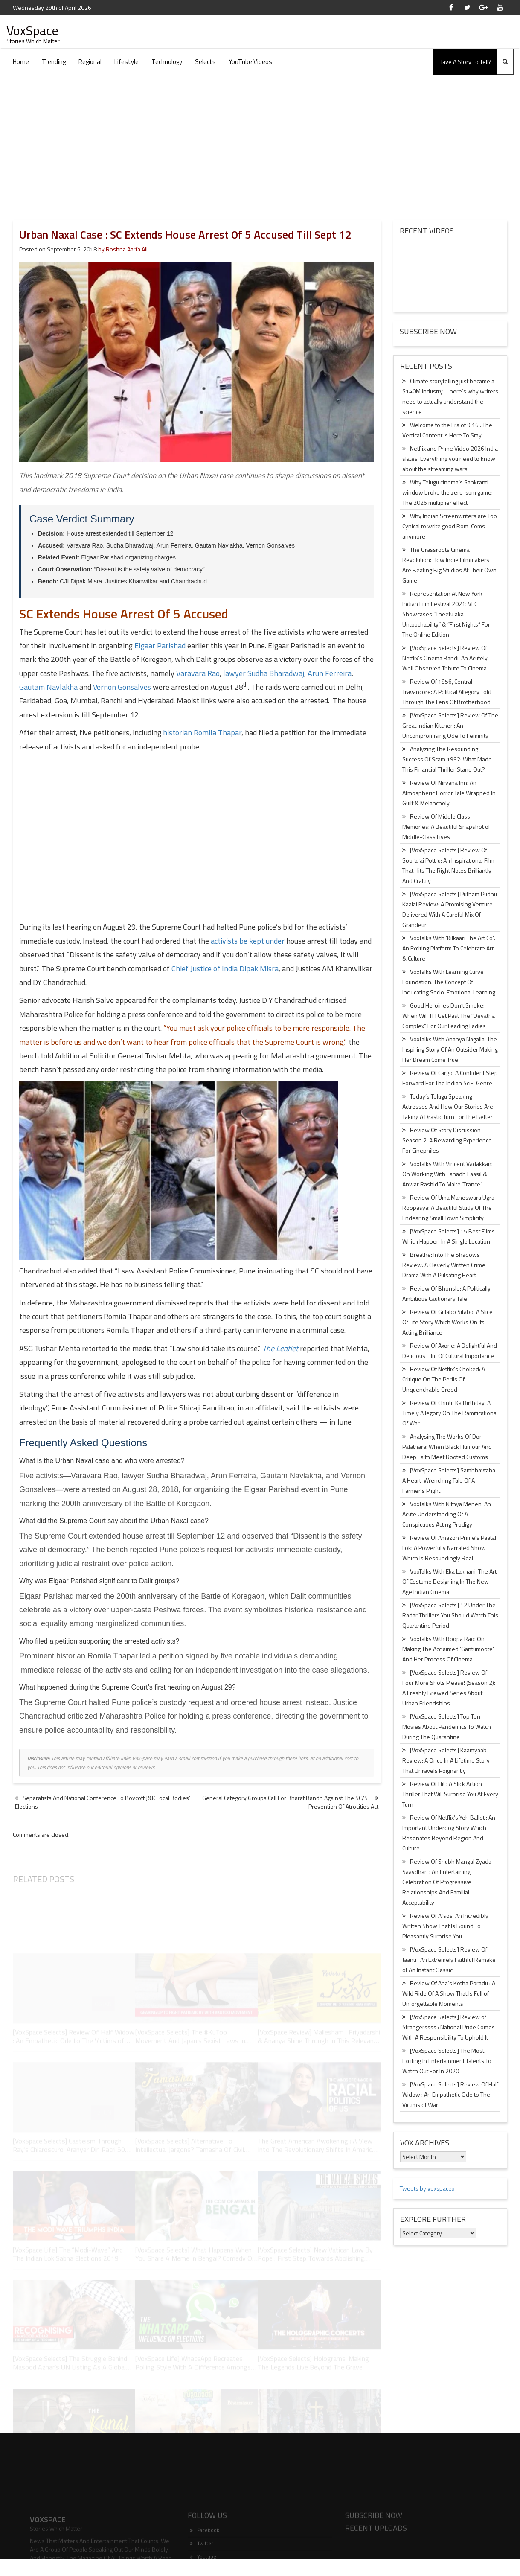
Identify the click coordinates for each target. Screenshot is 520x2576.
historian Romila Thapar (202, 732)
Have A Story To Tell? (465, 61)
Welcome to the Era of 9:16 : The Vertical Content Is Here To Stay (447, 430)
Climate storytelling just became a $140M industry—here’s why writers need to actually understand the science (450, 396)
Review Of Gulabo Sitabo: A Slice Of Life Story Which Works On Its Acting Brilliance (447, 1322)
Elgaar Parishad (160, 645)
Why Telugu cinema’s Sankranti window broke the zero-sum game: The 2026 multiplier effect (447, 492)
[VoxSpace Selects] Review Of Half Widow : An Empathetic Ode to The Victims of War (450, 2094)
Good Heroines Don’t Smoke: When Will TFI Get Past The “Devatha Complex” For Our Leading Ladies (448, 1015)
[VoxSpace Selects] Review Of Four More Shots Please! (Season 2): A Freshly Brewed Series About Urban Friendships (448, 1688)
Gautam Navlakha (48, 687)
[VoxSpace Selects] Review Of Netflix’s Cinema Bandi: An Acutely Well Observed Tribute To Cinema (445, 658)
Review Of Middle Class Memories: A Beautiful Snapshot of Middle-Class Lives (446, 826)
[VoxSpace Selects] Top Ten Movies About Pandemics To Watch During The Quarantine (446, 1726)
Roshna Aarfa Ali (127, 249)
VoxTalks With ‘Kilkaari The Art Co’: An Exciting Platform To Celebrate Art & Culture (448, 948)
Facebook (204, 2555)
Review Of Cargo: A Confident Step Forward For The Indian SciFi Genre (450, 1077)
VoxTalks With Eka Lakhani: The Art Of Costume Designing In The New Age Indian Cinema (449, 1581)
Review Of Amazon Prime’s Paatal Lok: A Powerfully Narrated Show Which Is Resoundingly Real (449, 1547)
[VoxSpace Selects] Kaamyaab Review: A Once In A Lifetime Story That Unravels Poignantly (446, 1760)
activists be (248, 941)
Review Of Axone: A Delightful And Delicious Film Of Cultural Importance (449, 1350)
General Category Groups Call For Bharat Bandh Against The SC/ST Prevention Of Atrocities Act (290, 1802)
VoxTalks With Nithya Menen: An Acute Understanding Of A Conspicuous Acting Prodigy (446, 1514)
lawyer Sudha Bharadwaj (263, 673)
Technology (166, 62)
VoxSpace (32, 30)
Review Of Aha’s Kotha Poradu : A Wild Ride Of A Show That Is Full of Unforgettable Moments (448, 1993)
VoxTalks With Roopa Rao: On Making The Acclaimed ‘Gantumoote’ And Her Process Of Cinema (448, 1649)
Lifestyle (126, 62)
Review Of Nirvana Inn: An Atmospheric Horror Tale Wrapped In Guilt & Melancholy (449, 792)
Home (21, 62)
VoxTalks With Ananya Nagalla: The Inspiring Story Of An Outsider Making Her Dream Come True (450, 1049)
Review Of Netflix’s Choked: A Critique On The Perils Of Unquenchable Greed (443, 1379)
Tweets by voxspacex (427, 2188)
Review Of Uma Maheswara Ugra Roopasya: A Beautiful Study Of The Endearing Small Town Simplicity (448, 1207)
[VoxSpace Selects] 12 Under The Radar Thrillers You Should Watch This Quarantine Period (450, 1615)
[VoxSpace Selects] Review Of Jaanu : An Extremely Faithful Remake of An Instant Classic (449, 1959)
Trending (54, 62)
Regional (90, 62)
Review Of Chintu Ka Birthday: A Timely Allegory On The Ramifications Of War (449, 1413)
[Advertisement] (260, 139)
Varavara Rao (198, 673)
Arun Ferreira (330, 673)
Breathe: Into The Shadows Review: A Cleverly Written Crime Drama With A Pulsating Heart (443, 1264)
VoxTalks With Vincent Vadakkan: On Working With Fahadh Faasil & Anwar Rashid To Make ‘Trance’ (447, 1174)
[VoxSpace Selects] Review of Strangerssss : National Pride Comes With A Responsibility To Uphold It (448, 2027)
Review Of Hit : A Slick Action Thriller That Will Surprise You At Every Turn (450, 1794)
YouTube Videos (250, 62)
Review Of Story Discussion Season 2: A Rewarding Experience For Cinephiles (447, 1140)
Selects (205, 62)
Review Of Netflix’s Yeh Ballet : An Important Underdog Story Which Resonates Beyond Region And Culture (448, 1833)
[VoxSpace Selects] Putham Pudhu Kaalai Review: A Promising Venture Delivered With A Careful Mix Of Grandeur (449, 909)
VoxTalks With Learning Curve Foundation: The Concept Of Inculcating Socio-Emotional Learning (448, 982)
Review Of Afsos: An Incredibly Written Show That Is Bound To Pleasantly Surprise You (445, 1926)
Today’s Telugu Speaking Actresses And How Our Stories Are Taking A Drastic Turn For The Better (447, 1106)
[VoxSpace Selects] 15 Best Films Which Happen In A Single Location (448, 1236)
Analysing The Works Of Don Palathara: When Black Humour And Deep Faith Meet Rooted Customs (447, 1446)
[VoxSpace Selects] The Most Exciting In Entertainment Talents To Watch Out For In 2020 (446, 2060)
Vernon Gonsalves (122, 687)
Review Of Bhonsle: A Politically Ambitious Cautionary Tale (446, 1293)
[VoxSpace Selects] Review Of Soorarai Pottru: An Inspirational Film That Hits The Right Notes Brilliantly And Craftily (448, 865)
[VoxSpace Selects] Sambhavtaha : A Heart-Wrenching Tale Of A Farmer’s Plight (450, 1480)
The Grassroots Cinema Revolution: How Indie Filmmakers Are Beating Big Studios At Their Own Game (449, 565)
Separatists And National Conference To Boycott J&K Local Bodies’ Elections (102, 1802)
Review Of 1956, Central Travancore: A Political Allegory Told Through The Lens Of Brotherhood (446, 691)
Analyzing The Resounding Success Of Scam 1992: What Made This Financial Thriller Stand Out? (447, 759)
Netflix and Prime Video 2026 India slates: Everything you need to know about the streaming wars (450, 458)
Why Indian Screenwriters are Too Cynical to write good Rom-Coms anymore (449, 526)
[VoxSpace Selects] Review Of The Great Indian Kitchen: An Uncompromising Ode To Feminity (450, 725)
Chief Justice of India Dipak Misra (225, 968)
